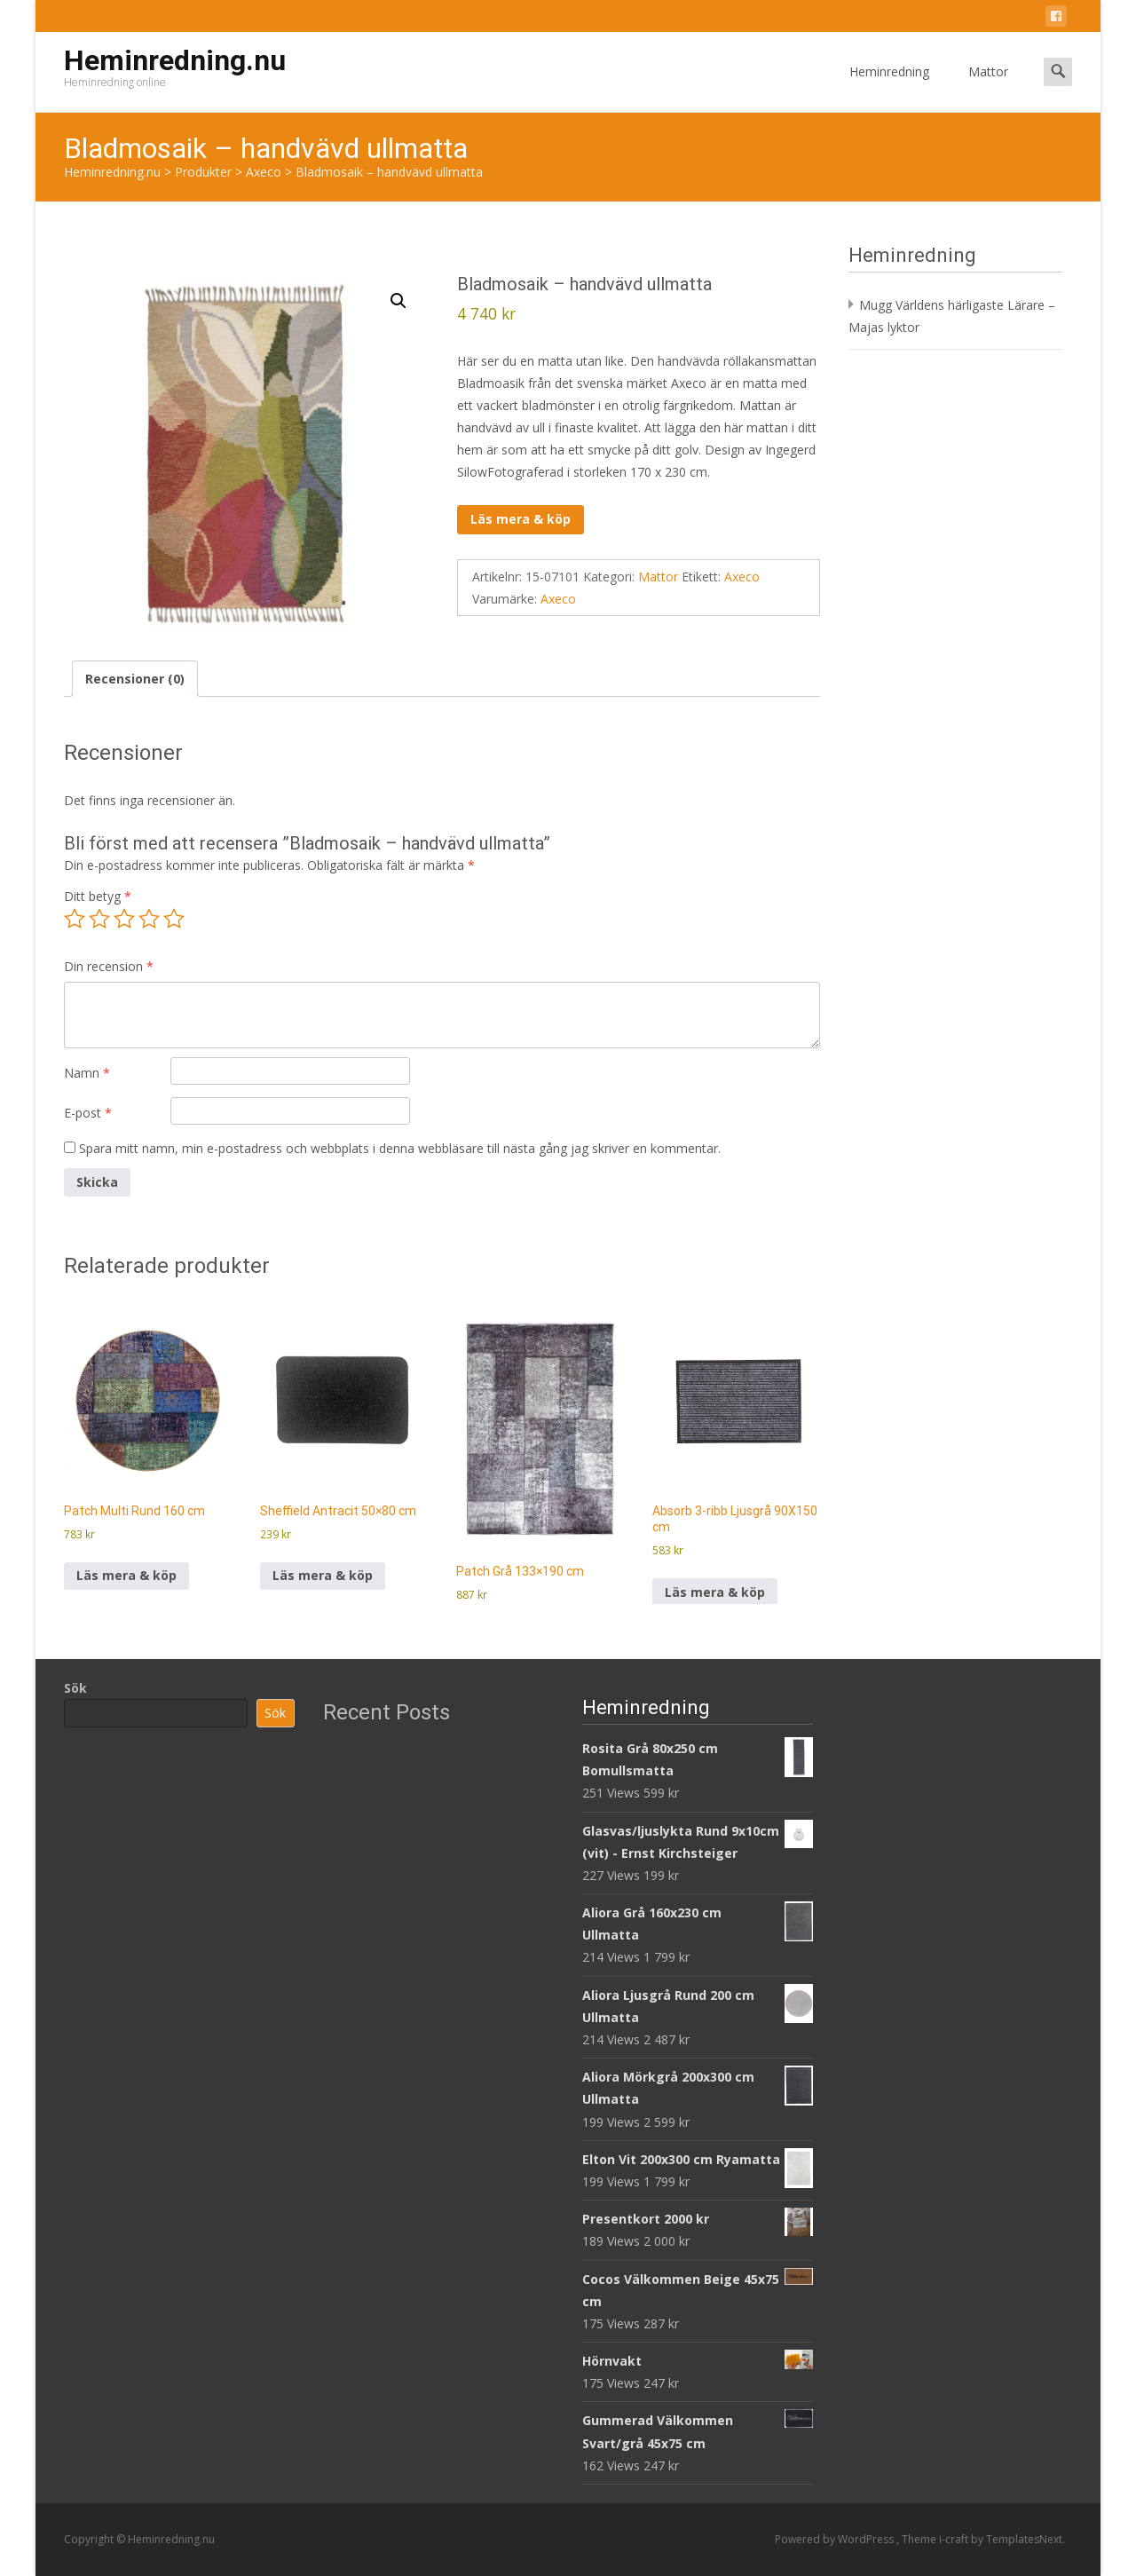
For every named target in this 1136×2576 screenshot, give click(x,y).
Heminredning (889, 87)
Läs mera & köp (520, 518)
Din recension (109, 966)
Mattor (988, 87)
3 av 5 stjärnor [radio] (124, 918)
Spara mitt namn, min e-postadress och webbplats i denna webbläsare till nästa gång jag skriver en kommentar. (400, 1148)
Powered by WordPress (835, 2539)
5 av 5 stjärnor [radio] (174, 918)
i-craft (955, 2539)
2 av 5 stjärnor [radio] (99, 918)
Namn (87, 1072)
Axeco (742, 576)
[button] (398, 301)
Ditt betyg (97, 896)
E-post (88, 1112)
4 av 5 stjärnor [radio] (149, 918)
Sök (75, 1687)
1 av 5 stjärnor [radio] (74, 918)
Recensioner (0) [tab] (135, 678)
